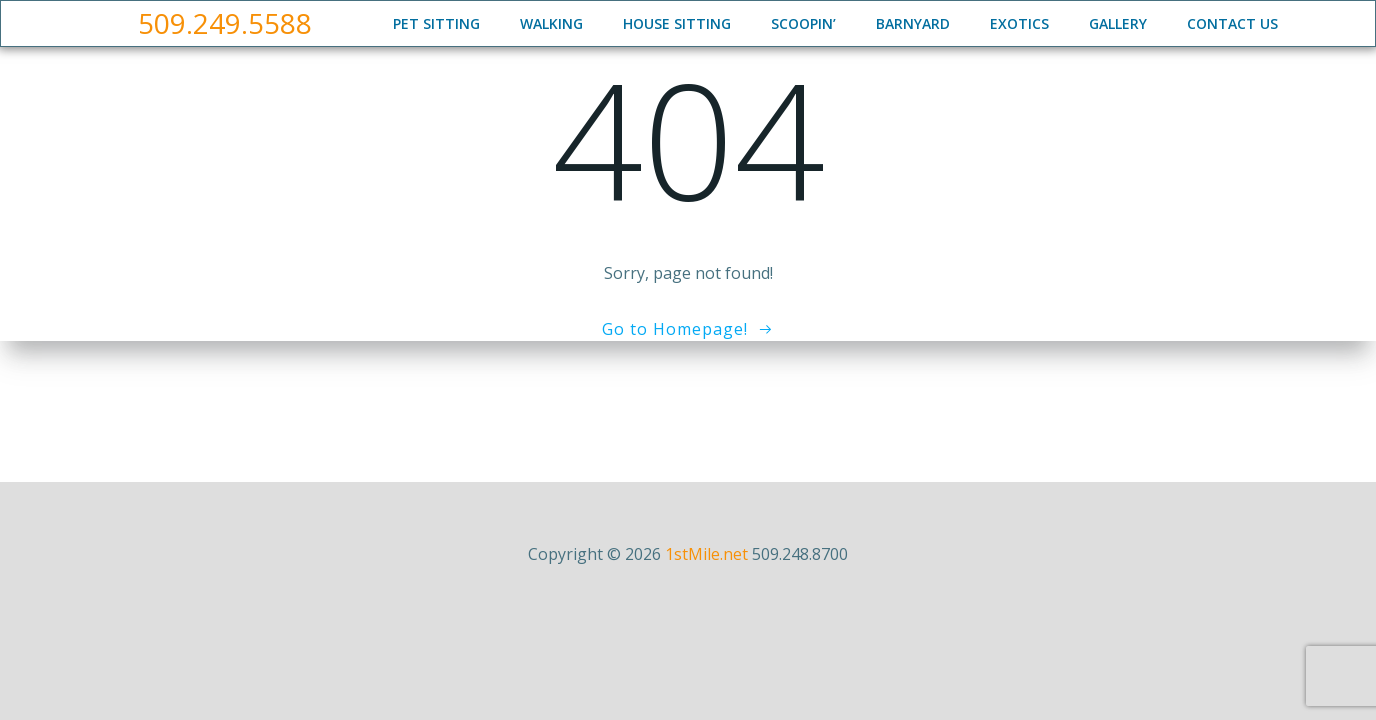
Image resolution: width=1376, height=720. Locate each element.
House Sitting (677, 23)
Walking (551, 23)
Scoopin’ (803, 23)
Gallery (1118, 23)
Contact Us (1232, 23)
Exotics (1019, 23)
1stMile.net (706, 554)
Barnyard (913, 23)
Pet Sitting (436, 23)
